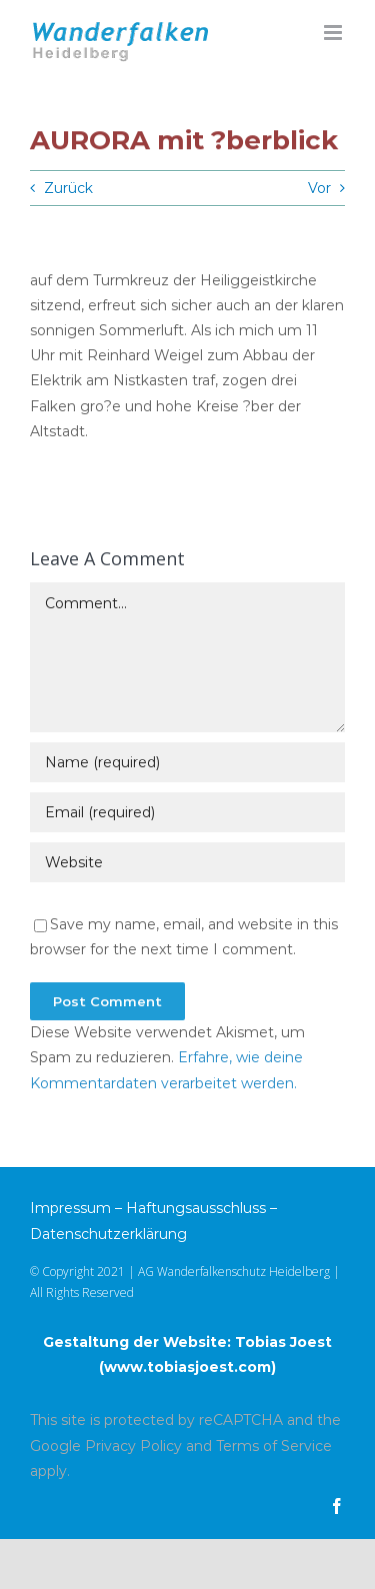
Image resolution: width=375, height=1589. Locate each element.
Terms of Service (274, 1446)
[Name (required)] (187, 763)
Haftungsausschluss (196, 1208)
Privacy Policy (133, 1446)
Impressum (70, 1208)
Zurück (68, 188)
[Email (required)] (187, 813)
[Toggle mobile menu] (334, 32)
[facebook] (337, 1506)
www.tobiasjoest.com (187, 1367)
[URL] (187, 863)
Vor (319, 188)
